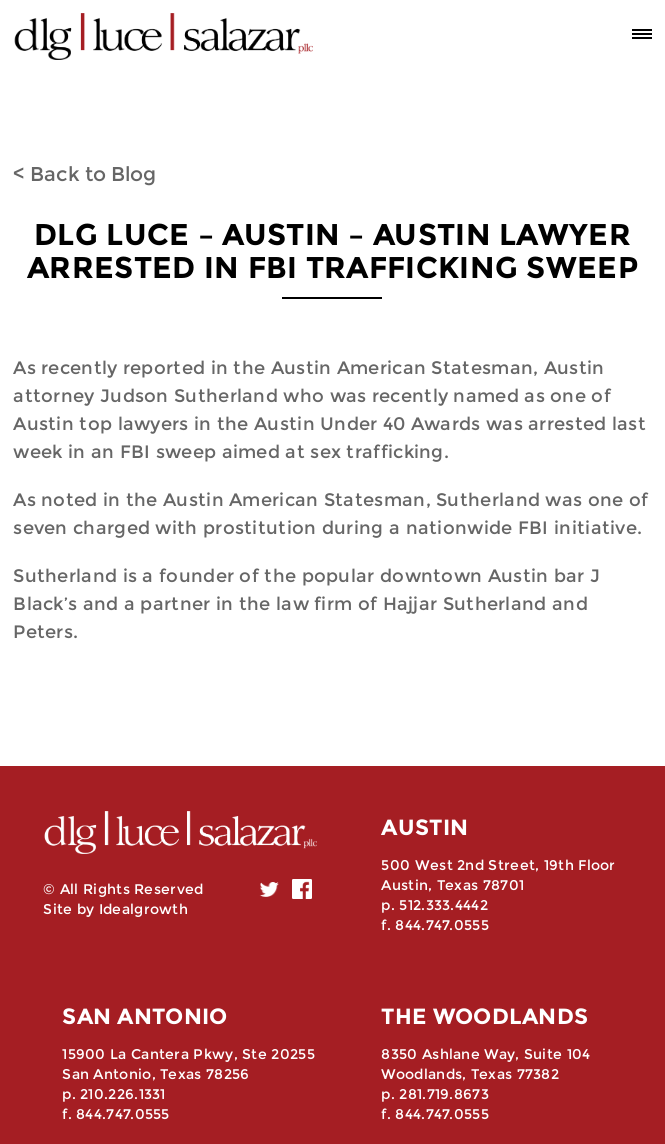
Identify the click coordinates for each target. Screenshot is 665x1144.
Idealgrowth (143, 909)
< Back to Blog (84, 174)
